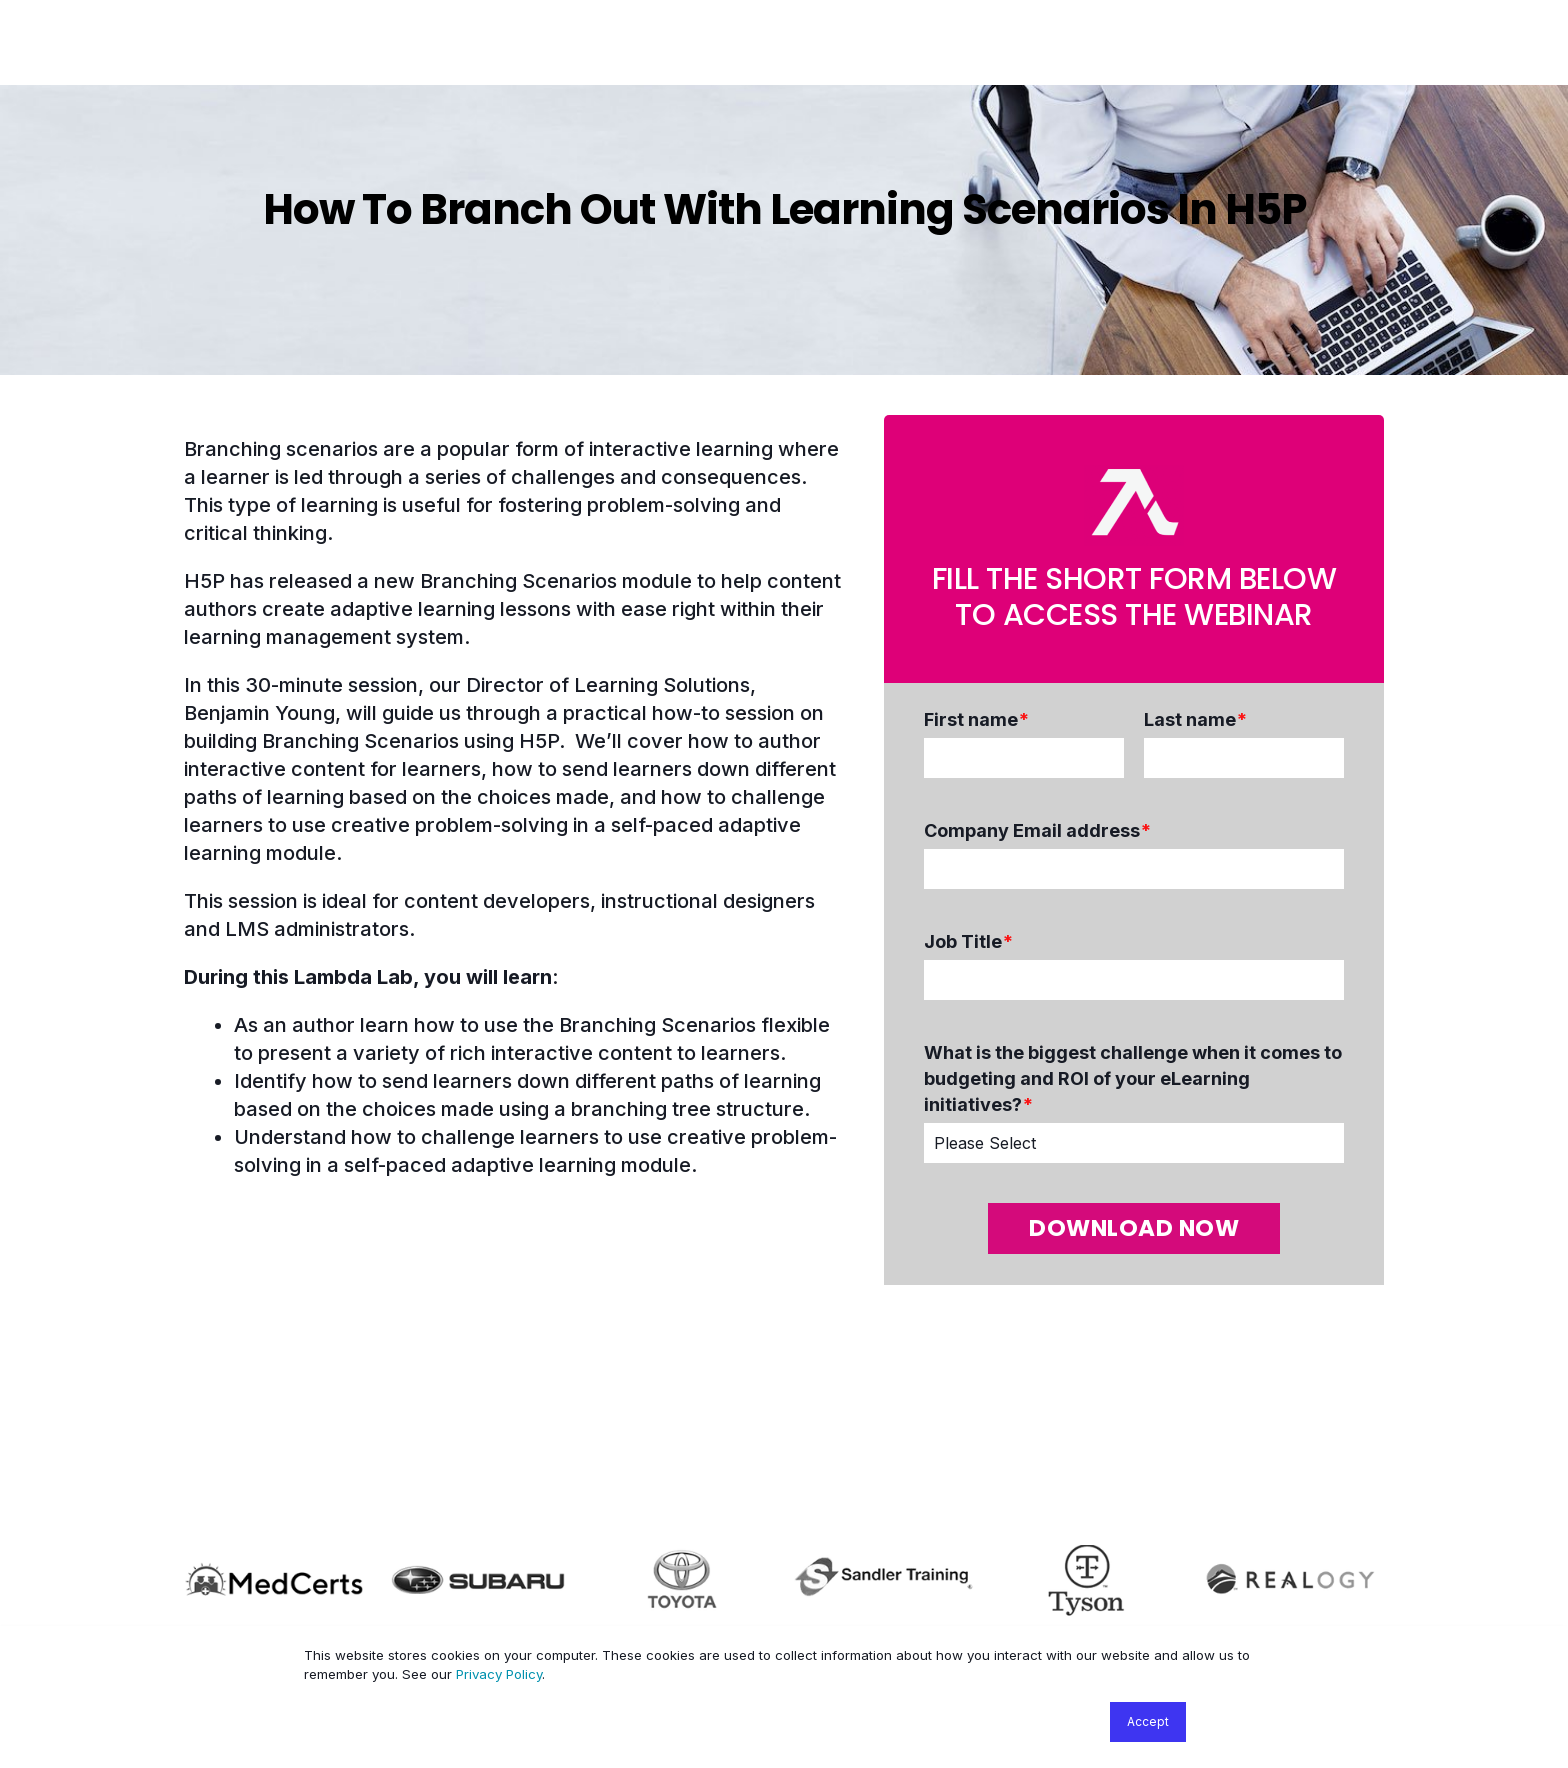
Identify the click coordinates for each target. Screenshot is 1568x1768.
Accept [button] (1148, 1721)
